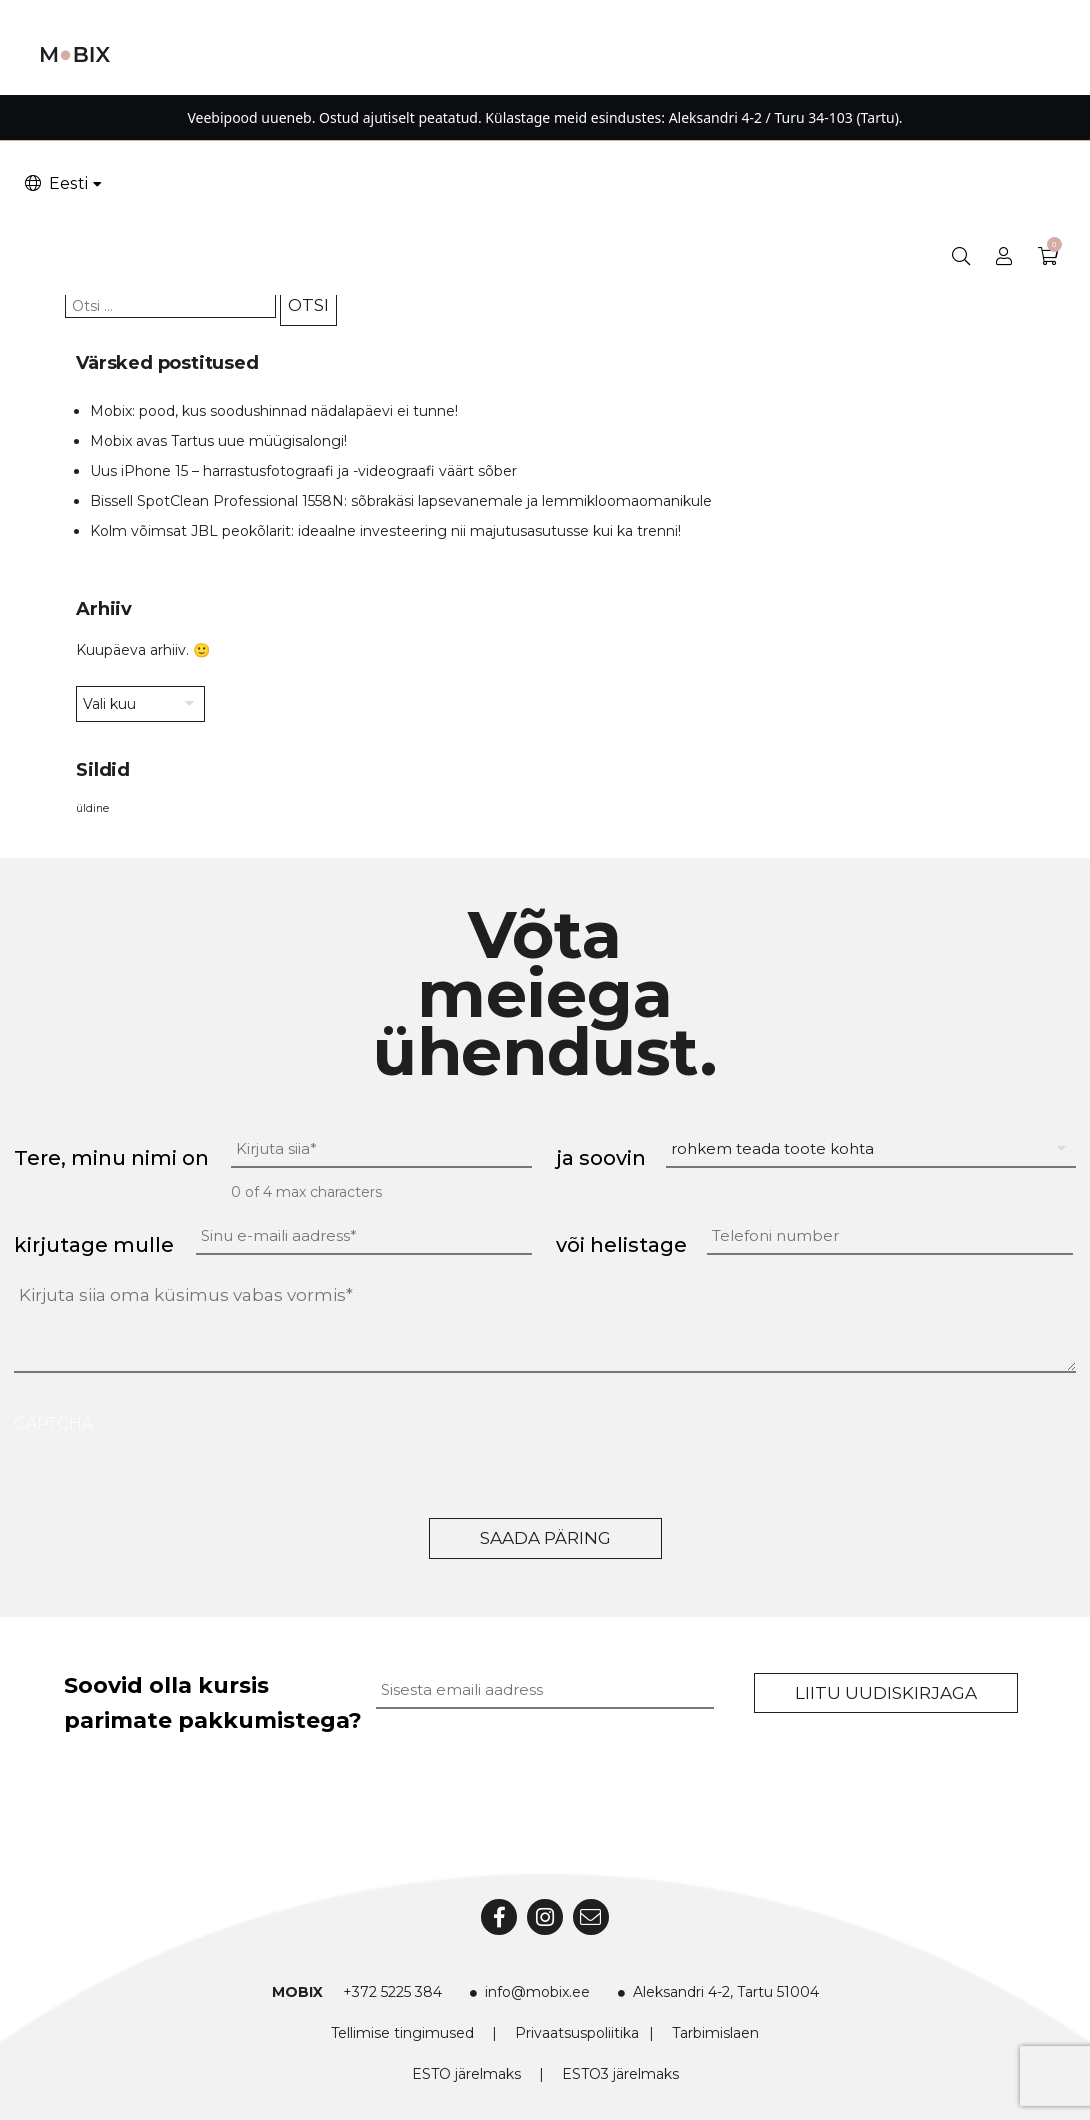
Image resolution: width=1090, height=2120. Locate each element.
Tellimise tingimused (402, 2033)
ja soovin (601, 1158)
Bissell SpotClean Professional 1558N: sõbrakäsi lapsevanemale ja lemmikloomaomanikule (401, 501)
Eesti (55, 183)
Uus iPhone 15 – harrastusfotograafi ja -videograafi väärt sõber (303, 471)
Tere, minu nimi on (111, 1158)
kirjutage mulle (94, 1245)
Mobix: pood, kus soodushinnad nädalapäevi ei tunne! (274, 411)
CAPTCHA (53, 1423)
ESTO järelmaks (466, 2074)
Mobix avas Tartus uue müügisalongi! (218, 441)
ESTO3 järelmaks (620, 2074)
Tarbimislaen (715, 2033)
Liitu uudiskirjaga (886, 1693)
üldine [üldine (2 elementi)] (92, 808)
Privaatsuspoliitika (577, 2033)
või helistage (621, 1245)
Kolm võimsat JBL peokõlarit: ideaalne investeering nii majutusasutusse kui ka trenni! (385, 531)
